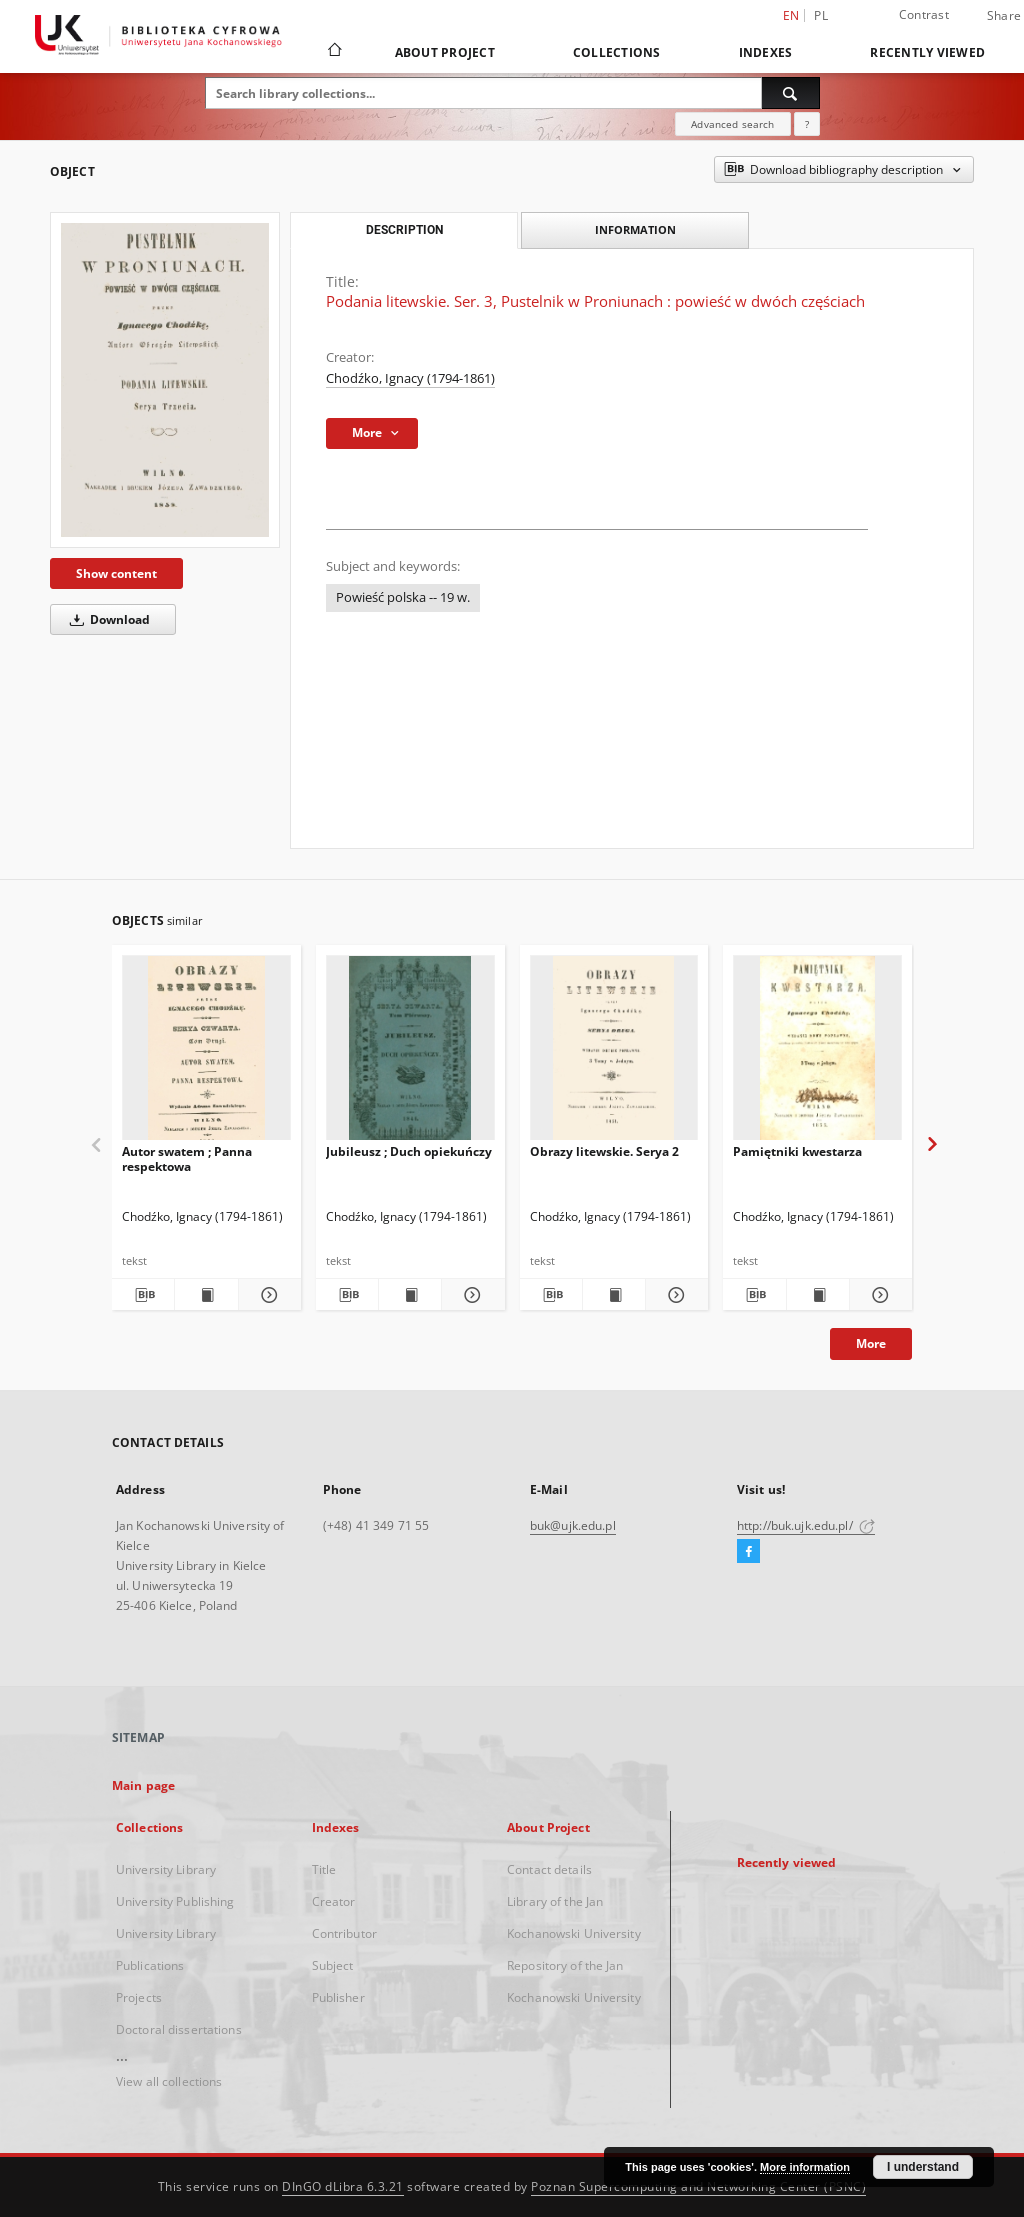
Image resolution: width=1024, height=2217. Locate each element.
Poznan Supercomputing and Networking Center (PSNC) (698, 2186)
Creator (334, 1901)
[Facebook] (748, 1552)
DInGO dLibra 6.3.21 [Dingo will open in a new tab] (343, 2186)
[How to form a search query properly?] (807, 124)
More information (805, 2167)
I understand (923, 2167)
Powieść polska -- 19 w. (403, 597)
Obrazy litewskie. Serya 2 (604, 1151)
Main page (143, 1785)
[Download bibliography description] (143, 1295)
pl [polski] (821, 15)
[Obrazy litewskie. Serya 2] (614, 1053)
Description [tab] (404, 230)
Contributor (344, 1933)
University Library (166, 1869)
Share (1004, 16)
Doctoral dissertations (179, 2029)
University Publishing (175, 1901)
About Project (445, 52)
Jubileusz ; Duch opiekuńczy (409, 1151)
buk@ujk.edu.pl (573, 1525)
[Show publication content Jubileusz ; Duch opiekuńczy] (410, 1295)
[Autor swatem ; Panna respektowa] (206, 1053)
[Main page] (333, 52)
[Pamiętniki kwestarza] (817, 1053)
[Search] (791, 93)
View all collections (169, 2081)
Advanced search (732, 124)
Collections (617, 52)
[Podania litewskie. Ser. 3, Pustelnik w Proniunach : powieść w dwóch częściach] (165, 380)
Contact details (549, 1869)
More (871, 1343)
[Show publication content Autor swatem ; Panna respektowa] (206, 1295)
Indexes (766, 52)
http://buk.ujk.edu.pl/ (806, 1525)
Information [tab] (635, 229)
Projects (139, 1997)
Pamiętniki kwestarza (797, 1151)
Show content (116, 573)
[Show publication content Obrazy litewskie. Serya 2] (614, 1295)
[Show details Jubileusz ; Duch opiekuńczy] (470, 1295)
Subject (333, 1965)
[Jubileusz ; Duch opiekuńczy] (410, 1053)
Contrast (924, 14)
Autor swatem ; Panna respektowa (187, 1158)
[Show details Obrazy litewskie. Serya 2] (674, 1295)
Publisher (338, 1997)
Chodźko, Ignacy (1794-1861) (410, 378)
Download (106, 619)
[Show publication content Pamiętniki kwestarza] (818, 1295)
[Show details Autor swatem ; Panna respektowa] (267, 1295)
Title (324, 1869)
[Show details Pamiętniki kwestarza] (878, 1295)
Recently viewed (927, 52)
